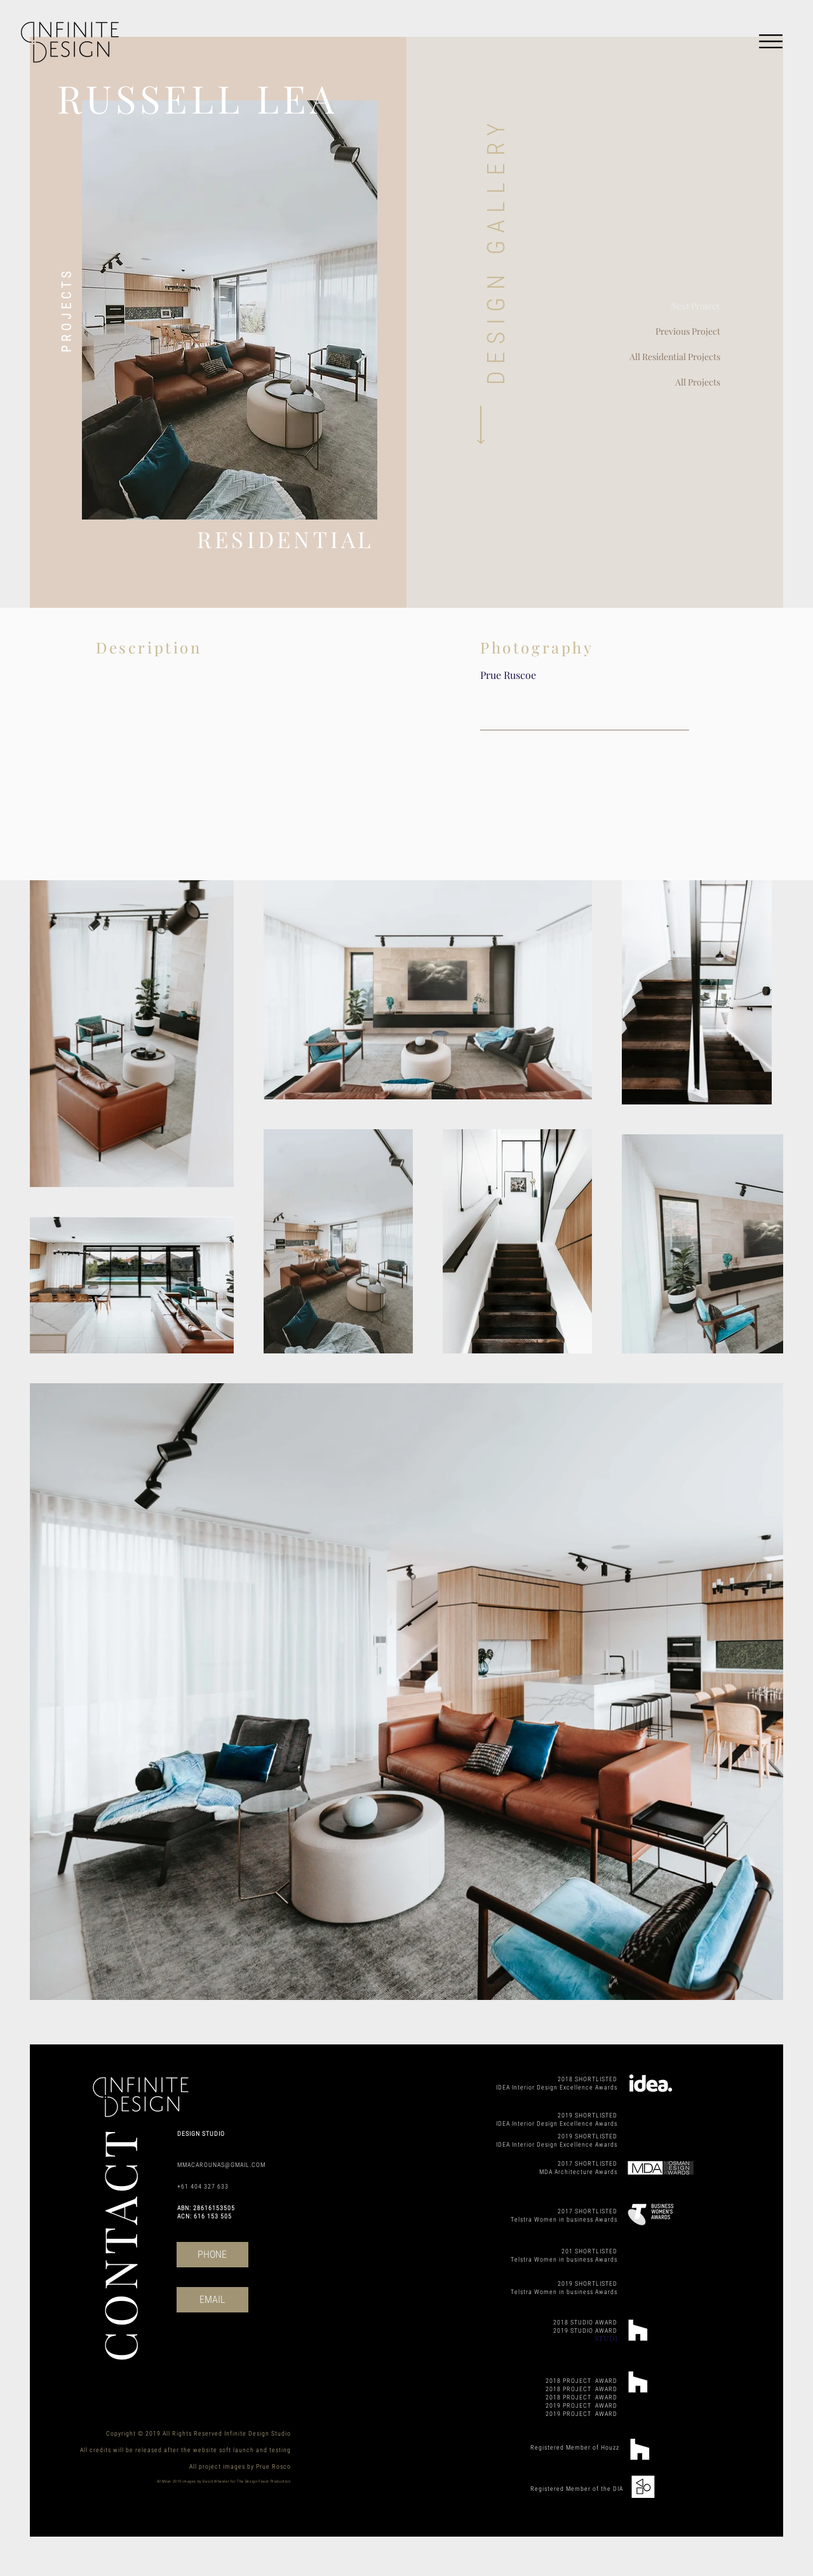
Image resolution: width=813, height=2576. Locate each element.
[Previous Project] (670, 331)
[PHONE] (212, 2254)
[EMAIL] (212, 2299)
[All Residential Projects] (657, 357)
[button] (771, 41)
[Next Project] (669, 306)
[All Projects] (657, 382)
